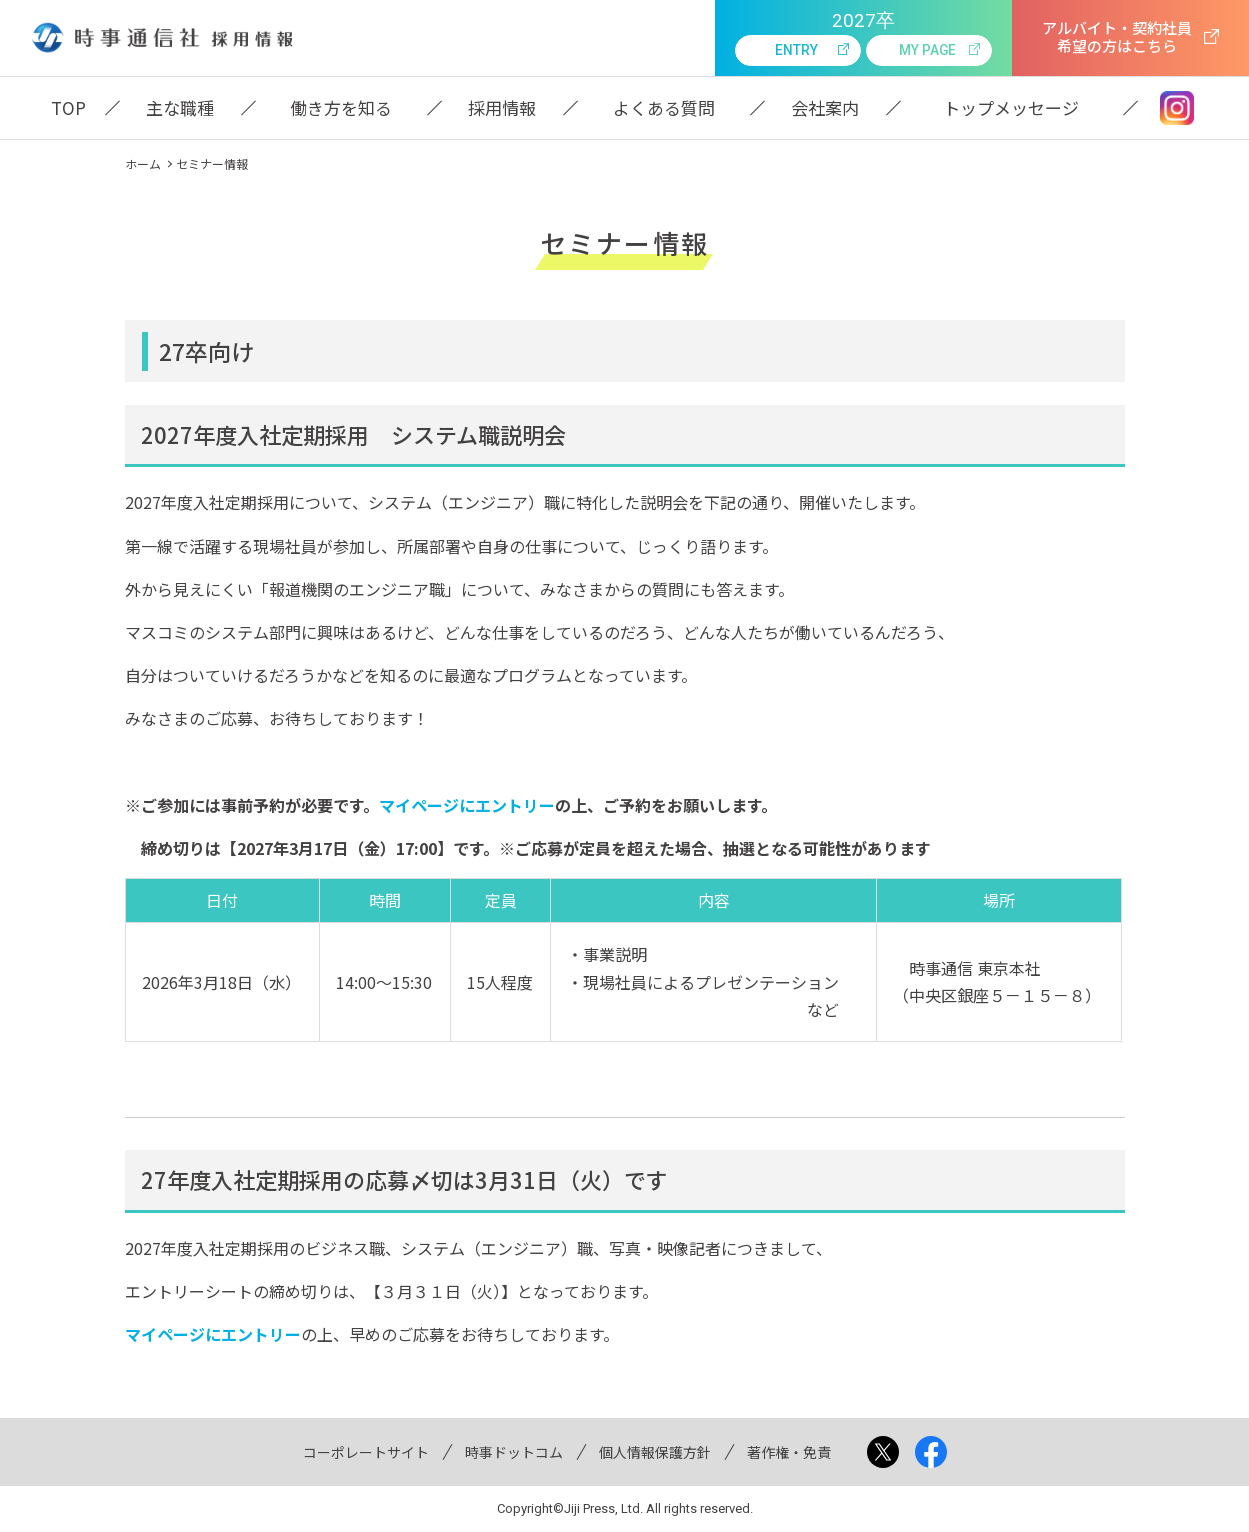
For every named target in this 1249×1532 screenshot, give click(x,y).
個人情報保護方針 (655, 1452)
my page (927, 50)
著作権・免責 (789, 1452)
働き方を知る (341, 107)
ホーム (143, 163)
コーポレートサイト (366, 1452)
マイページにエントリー (467, 805)
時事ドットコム (514, 1452)
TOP (68, 107)
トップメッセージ (1011, 107)
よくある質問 (664, 107)
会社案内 (825, 107)
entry (796, 50)
